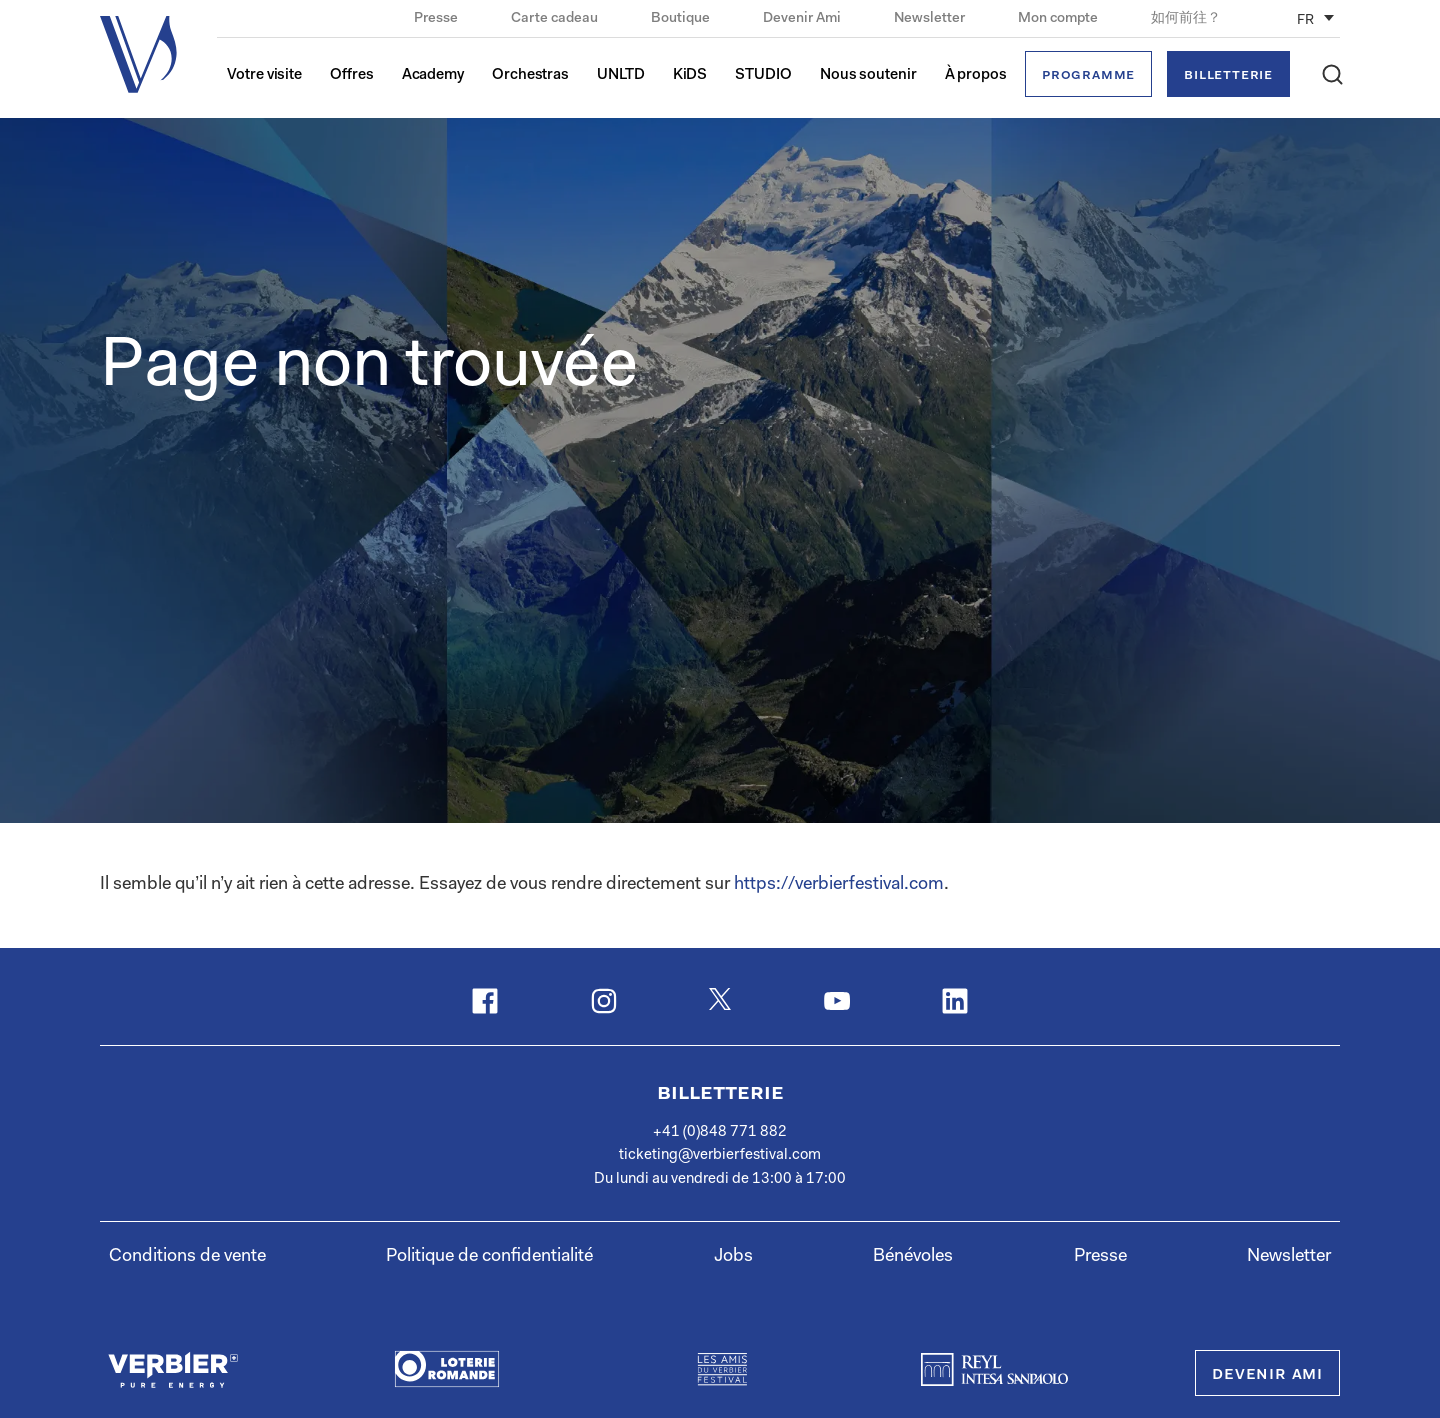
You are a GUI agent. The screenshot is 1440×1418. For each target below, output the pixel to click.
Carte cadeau (556, 19)
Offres (351, 75)
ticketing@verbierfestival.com (720, 1155)
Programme (1088, 75)
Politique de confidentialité (489, 1257)
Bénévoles (913, 1257)
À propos (976, 75)
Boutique (682, 19)
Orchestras (530, 75)
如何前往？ (1186, 19)
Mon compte (1059, 19)
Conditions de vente (187, 1257)
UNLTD (621, 75)
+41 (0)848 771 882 (720, 1132)
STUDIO (763, 75)
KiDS (690, 75)
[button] (1332, 74)
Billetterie (1228, 75)
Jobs (733, 1257)
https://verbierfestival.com (839, 885)
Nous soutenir (868, 75)
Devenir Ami (803, 19)
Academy (433, 75)
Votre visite (264, 75)
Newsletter (931, 19)
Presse (437, 19)
